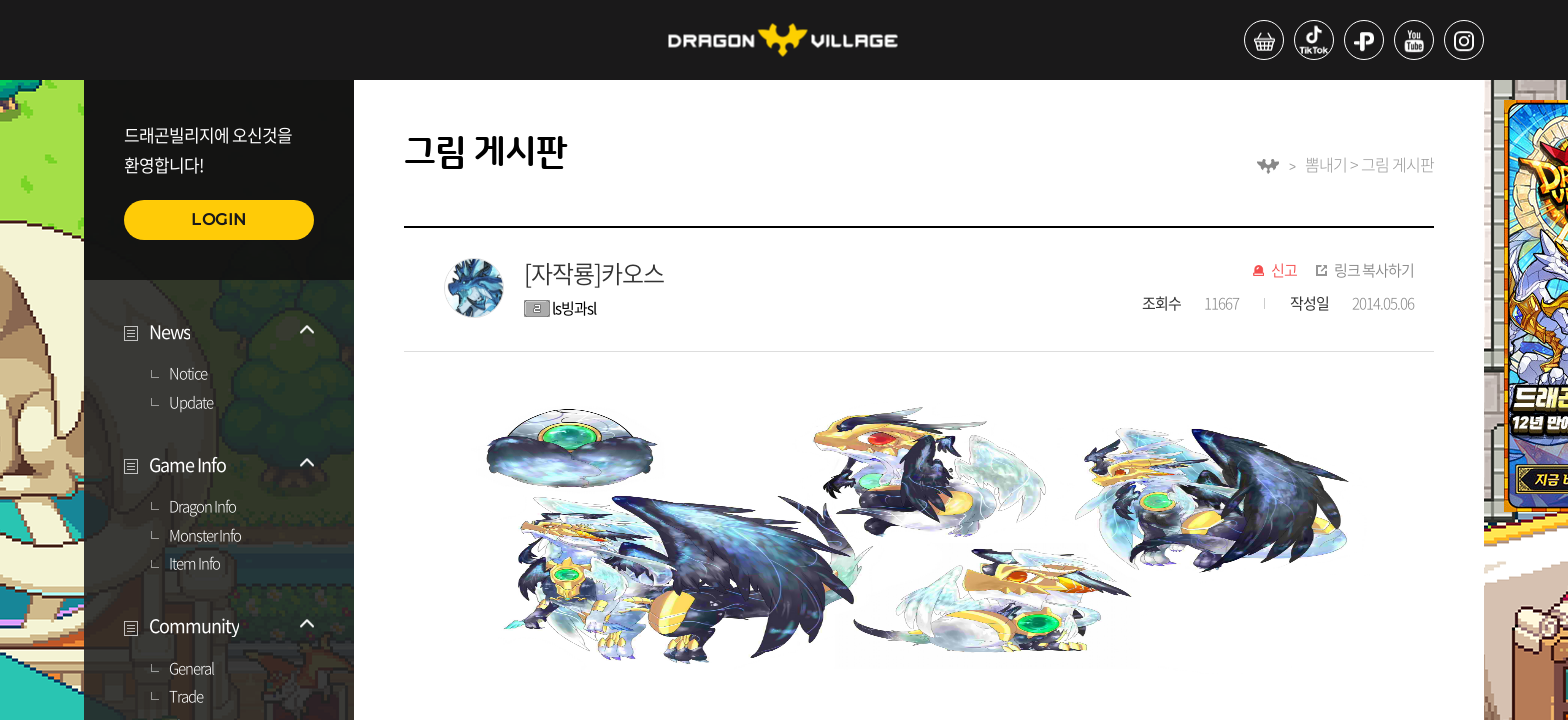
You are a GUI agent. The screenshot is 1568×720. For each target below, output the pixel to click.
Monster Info (205, 536)
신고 (1284, 271)
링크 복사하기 (1374, 271)
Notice (188, 374)
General (191, 669)
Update (191, 403)
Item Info (194, 564)
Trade (186, 697)
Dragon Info (202, 507)
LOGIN (219, 219)
